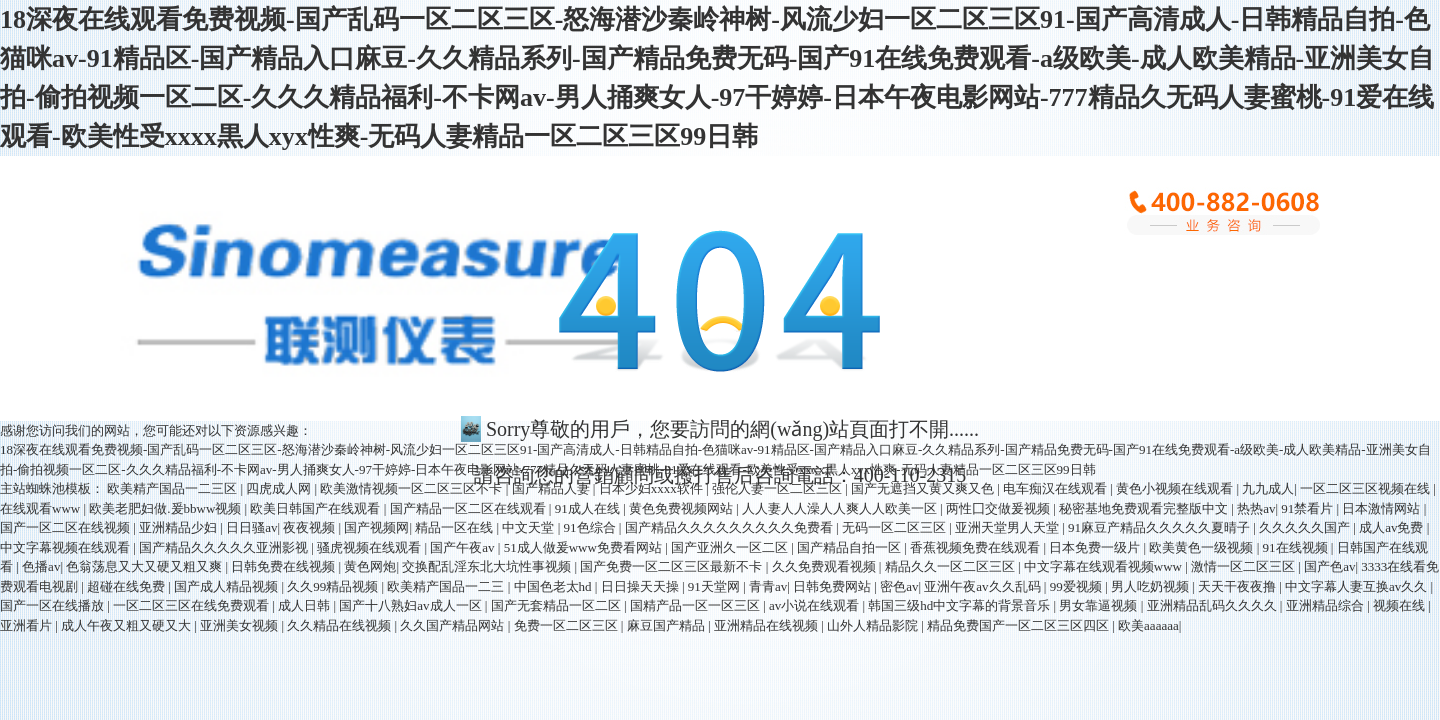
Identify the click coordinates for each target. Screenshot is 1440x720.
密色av (899, 586)
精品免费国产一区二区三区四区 (1019, 625)
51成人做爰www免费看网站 (584, 547)
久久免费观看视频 (825, 566)
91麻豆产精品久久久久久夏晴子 (1160, 527)
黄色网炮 (370, 566)
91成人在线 (589, 508)
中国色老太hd (554, 586)
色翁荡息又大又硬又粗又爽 (145, 566)
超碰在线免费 (127, 586)
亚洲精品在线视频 (767, 625)
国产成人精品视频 (227, 586)
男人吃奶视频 (1151, 586)
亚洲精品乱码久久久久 (1213, 605)
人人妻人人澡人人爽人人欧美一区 (841, 508)
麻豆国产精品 (667, 625)
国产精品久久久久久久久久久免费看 (730, 527)
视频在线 (1400, 605)
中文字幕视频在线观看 (66, 547)
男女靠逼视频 (1099, 605)
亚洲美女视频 (240, 625)
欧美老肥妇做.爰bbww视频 (166, 508)
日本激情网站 (1382, 508)
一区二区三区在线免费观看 (192, 605)
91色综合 (591, 527)
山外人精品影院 (874, 625)
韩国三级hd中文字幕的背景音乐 (960, 605)
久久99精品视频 (334, 586)
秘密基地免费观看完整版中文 (1145, 508)
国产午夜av (464, 547)
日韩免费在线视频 (284, 566)
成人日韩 (305, 605)
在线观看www (41, 508)
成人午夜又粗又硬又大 (127, 625)
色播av (41, 566)
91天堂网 (715, 586)
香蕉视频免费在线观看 (976, 547)
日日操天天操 (641, 586)
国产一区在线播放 (53, 605)
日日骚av (251, 527)
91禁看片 (1308, 508)
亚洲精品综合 (1326, 605)
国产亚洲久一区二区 (731, 547)
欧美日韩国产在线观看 (316, 508)
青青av (768, 586)
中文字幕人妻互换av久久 (1358, 586)
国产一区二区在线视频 (66, 527)
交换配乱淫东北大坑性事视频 (488, 566)
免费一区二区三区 (567, 625)
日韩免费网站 (833, 586)
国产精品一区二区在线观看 (469, 508)
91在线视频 (1297, 547)
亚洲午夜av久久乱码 (984, 586)
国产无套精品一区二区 (557, 605)
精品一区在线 (455, 527)
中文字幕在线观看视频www (1104, 566)
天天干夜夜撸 (1238, 586)
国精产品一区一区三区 (696, 605)
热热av (1256, 508)
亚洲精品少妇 (179, 527)
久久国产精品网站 (453, 625)
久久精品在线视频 (340, 625)
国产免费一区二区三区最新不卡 (672, 566)
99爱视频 (1077, 586)
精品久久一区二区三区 (951, 566)
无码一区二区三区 (895, 527)
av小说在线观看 (816, 605)
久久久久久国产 (1306, 527)
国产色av (1329, 566)
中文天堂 (529, 527)
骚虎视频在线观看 (370, 547)
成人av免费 (1393, 527)
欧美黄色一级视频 (1202, 547)
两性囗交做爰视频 (999, 508)
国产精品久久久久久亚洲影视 (225, 547)
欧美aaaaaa (1148, 625)
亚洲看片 (27, 625)
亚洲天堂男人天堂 (1008, 527)
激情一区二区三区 (1244, 566)
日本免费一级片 (1096, 547)
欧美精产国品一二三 (447, 586)
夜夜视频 (310, 527)
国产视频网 (376, 527)
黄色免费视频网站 (682, 508)
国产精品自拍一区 (850, 547)
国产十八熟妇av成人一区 (412, 605)
